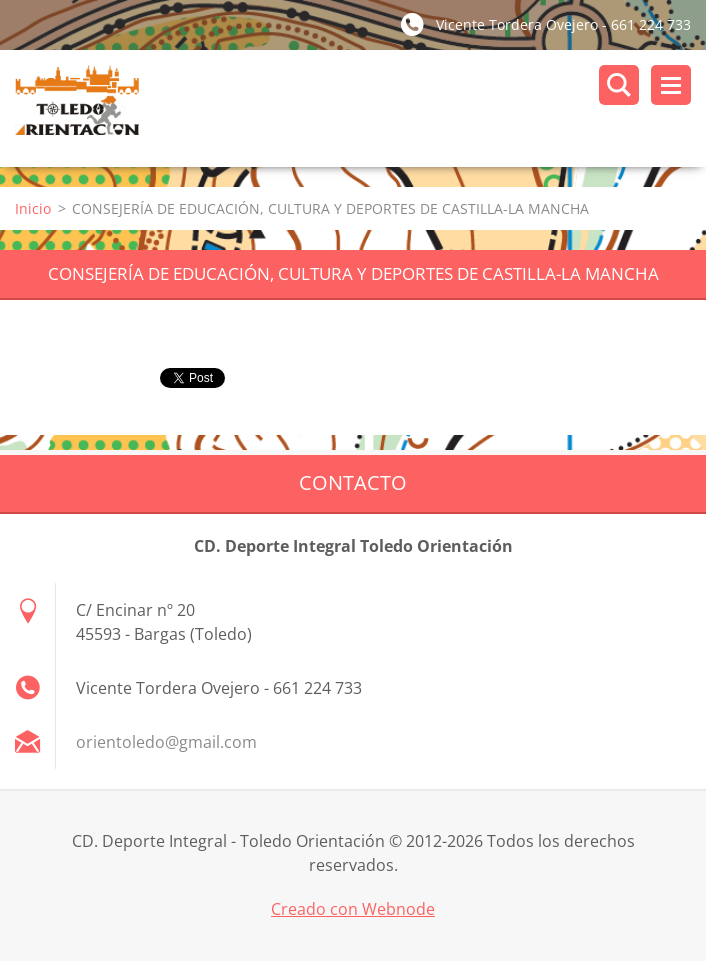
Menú (671, 85)
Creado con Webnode (353, 909)
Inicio (33, 208)
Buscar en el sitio (619, 85)
